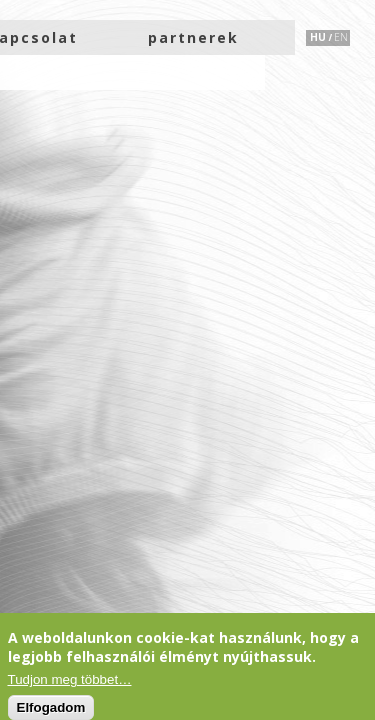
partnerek (193, 37)
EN (341, 37)
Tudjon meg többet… (70, 679)
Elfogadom (51, 707)
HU (318, 37)
